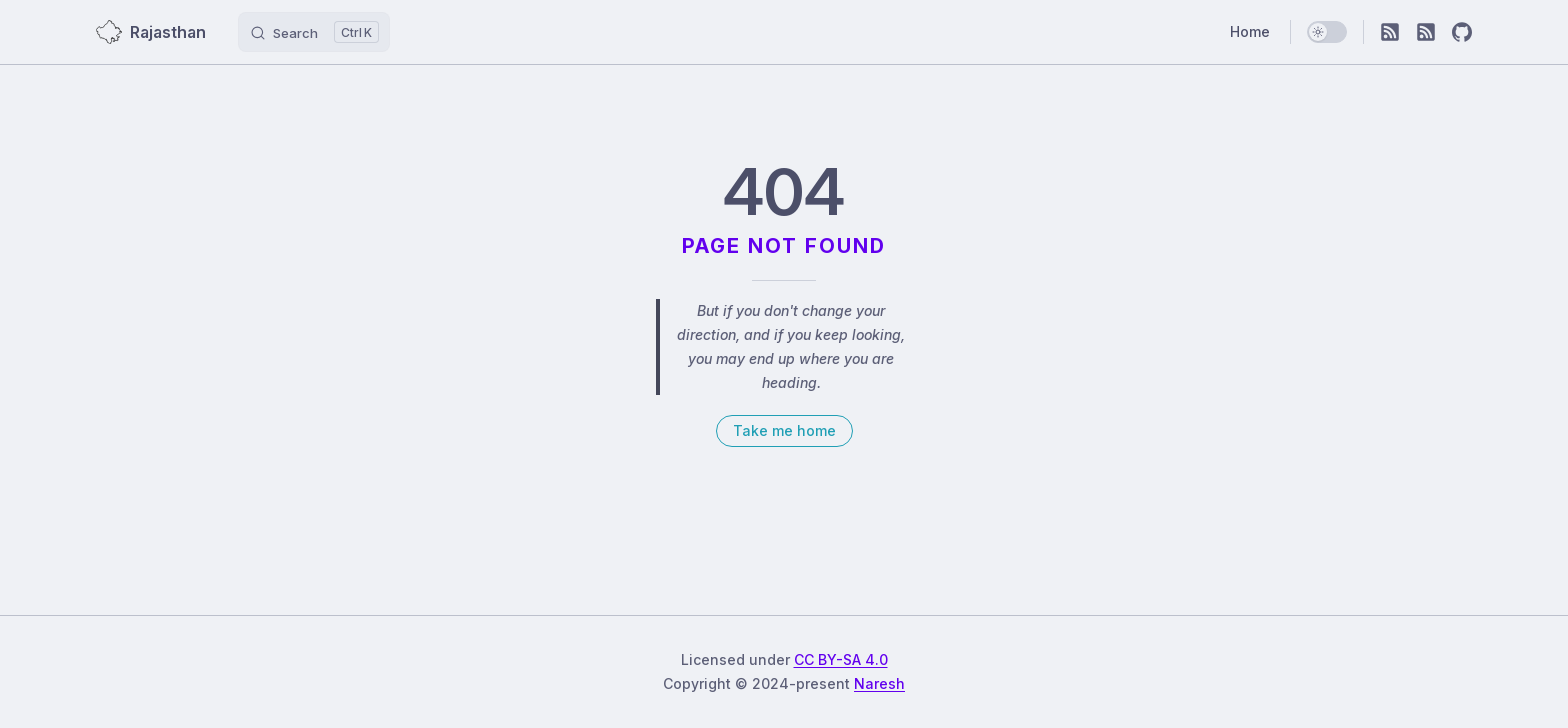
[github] (1462, 32)
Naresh (879, 683)
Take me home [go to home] (784, 430)
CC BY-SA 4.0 (841, 659)
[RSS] (1390, 32)
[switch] (1327, 32)
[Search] (314, 32)
